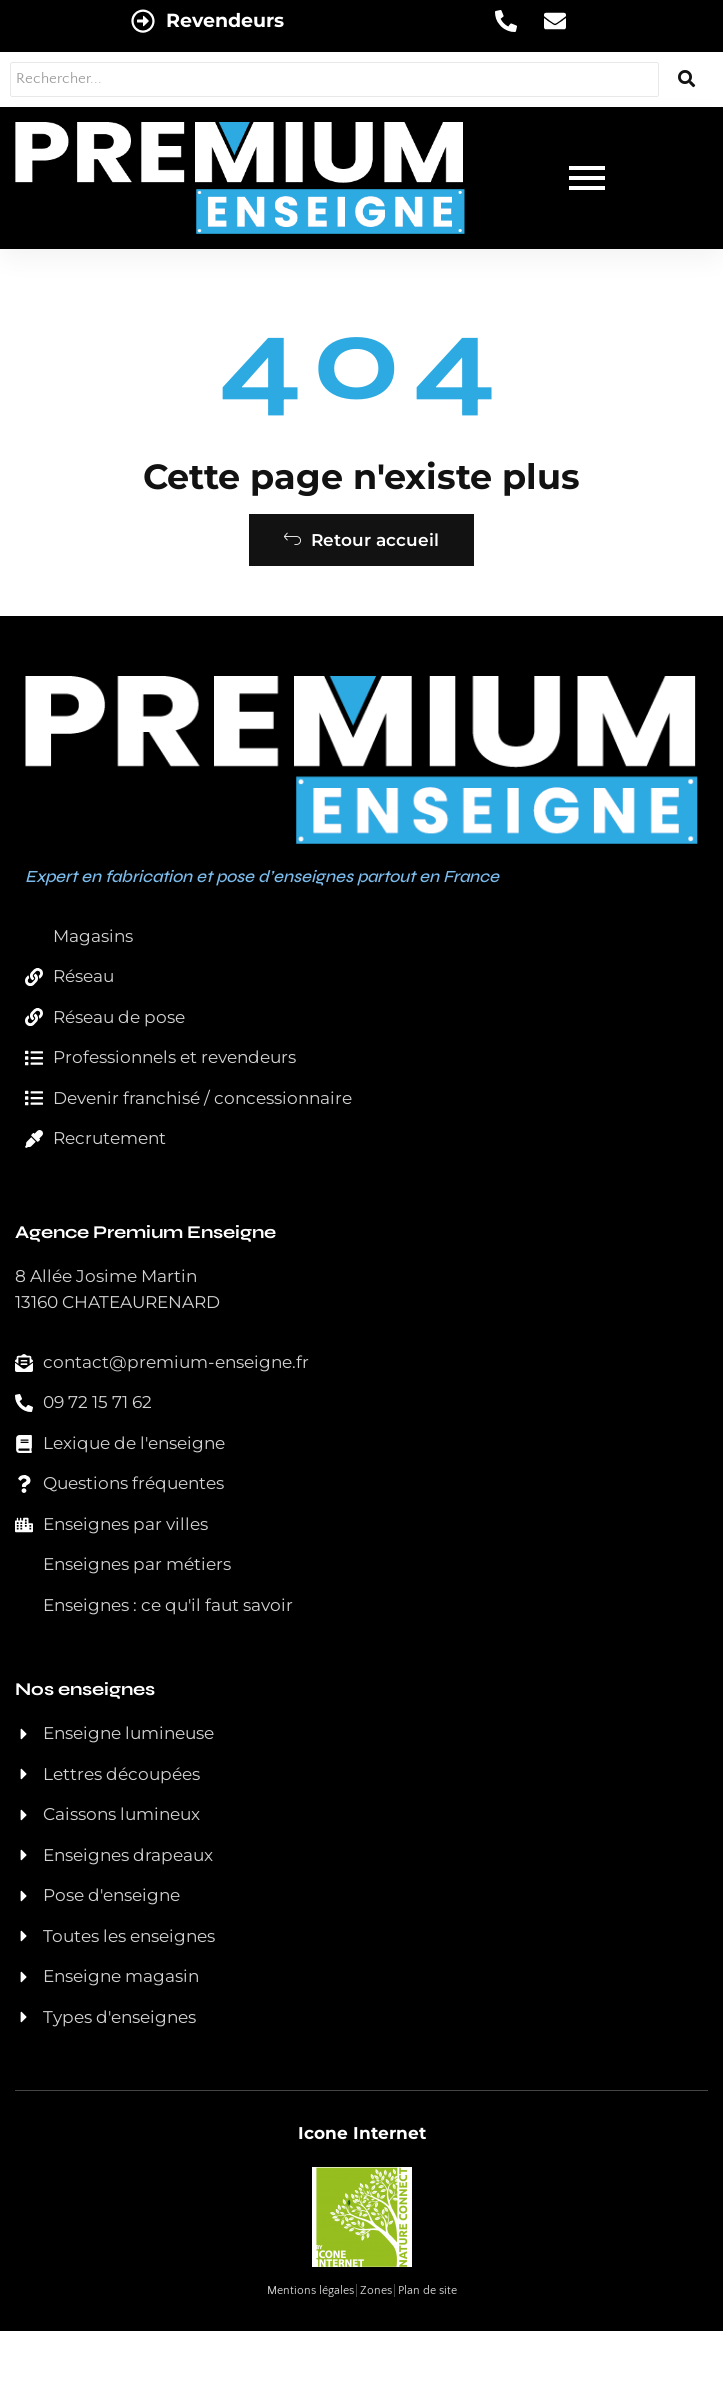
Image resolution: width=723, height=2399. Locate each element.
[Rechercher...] (334, 79)
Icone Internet (362, 2133)
